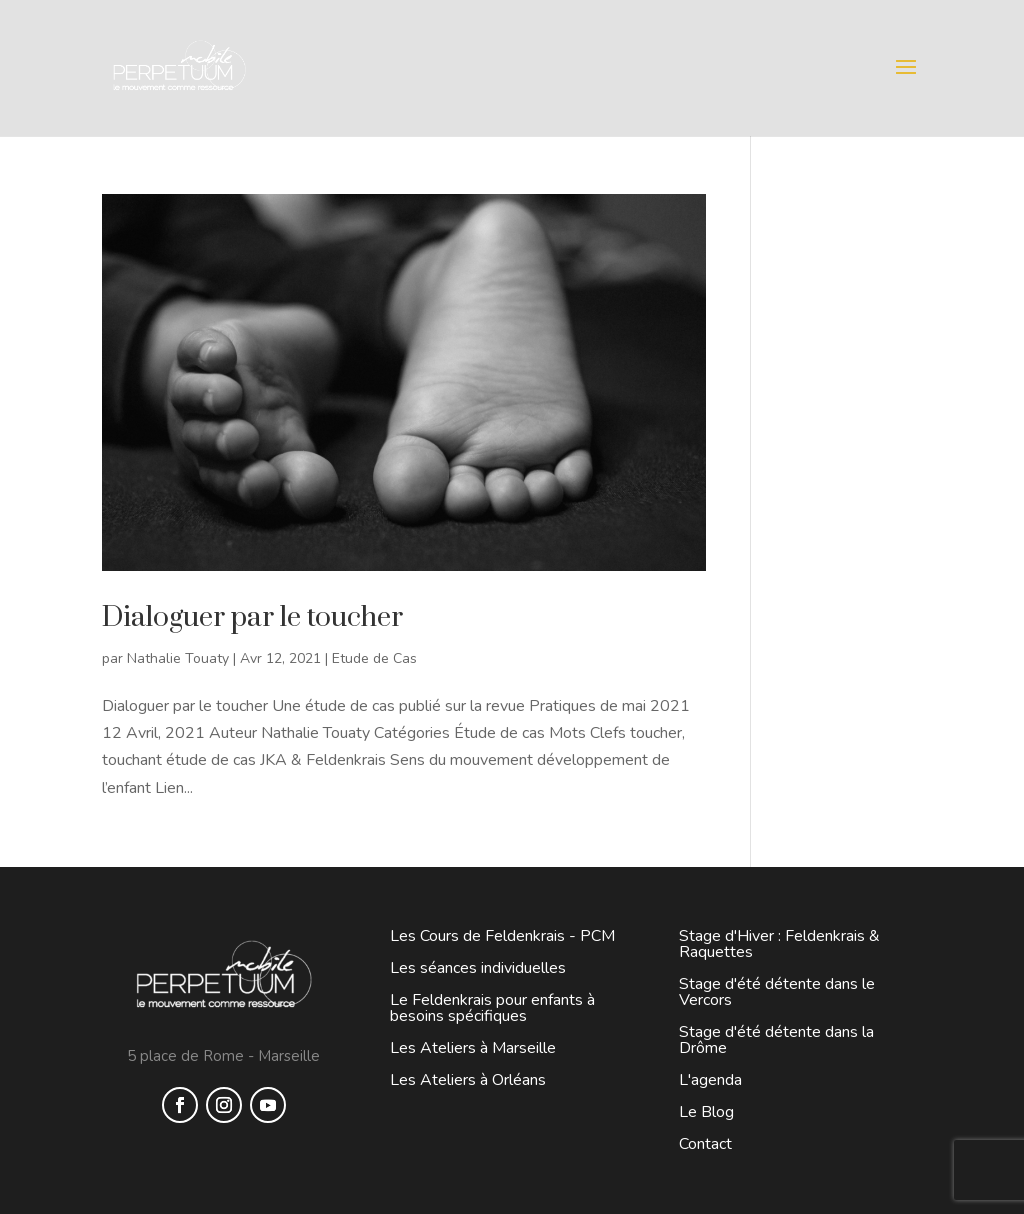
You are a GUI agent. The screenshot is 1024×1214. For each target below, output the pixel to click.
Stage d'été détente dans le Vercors (777, 992)
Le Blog (706, 1112)
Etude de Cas (374, 658)
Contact (705, 1144)
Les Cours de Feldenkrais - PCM (502, 936)
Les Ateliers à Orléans (468, 1080)
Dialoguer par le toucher (252, 617)
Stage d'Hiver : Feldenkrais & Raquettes (779, 944)
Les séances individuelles (478, 968)
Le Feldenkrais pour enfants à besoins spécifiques (492, 1008)
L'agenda (710, 1080)
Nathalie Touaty (178, 658)
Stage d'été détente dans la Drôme (776, 1040)
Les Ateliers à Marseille (473, 1048)
